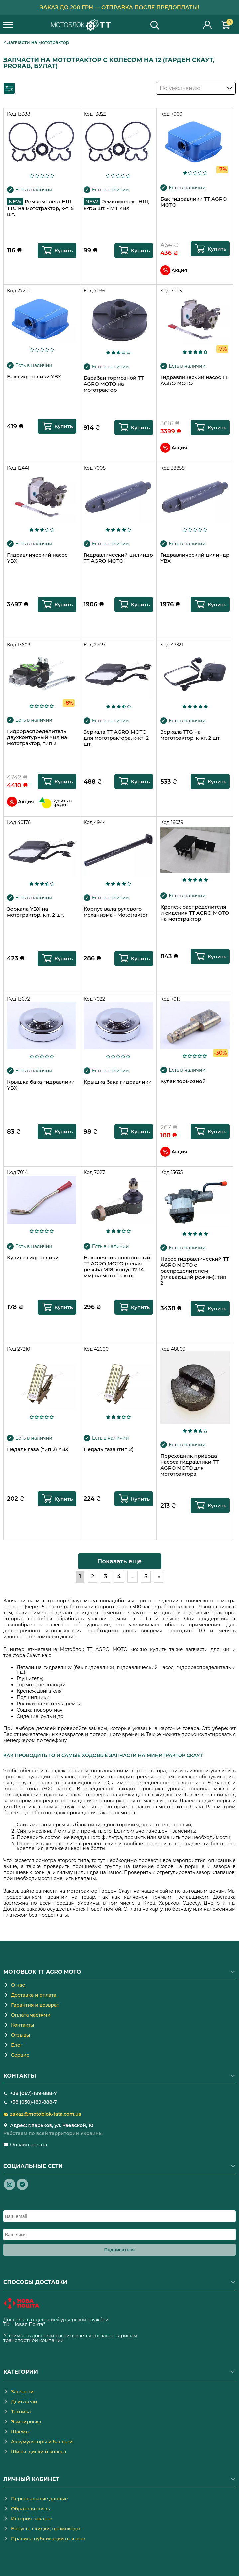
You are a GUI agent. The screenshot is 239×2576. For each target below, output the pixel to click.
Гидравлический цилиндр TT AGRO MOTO (118, 558)
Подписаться (119, 2249)
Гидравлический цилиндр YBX (194, 558)
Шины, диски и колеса (38, 2452)
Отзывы (20, 2035)
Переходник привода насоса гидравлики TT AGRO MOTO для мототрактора (189, 1465)
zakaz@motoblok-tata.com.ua (45, 2114)
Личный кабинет (207, 24)
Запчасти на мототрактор (38, 42)
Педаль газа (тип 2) (109, 1449)
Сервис (20, 2055)
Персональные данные (39, 2499)
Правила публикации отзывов (48, 2539)
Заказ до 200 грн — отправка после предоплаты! (119, 7)
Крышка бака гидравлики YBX (41, 1085)
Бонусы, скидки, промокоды (45, 2529)
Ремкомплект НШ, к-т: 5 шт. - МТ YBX (116, 204)
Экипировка (26, 2422)
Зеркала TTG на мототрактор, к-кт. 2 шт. (190, 735)
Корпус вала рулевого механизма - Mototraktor (116, 912)
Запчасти (22, 2392)
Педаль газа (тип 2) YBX (37, 1449)
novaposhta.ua (63, 2324)
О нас (18, 1985)
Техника (21, 2412)
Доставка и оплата (33, 1995)
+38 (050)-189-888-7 (33, 2102)
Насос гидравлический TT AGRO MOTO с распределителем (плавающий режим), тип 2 (194, 1271)
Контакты (22, 2025)
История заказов (31, 2519)
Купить (63, 250)
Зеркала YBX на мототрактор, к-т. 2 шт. (35, 912)
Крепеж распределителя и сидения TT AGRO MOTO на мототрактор (194, 913)
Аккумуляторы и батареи (42, 2442)
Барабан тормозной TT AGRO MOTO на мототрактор (114, 384)
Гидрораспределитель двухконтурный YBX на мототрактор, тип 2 (37, 737)
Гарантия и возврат (35, 2005)
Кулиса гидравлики (33, 1258)
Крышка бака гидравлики (118, 1082)
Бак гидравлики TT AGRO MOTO (193, 202)
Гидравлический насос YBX (37, 558)
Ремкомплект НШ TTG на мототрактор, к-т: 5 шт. (40, 207)
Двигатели (24, 2402)
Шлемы (20, 2432)
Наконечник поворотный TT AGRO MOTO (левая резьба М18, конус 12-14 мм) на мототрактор (117, 1267)
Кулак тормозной (183, 1081)
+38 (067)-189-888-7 (33, 2093)
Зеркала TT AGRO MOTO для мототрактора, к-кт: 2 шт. (116, 738)
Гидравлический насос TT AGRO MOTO (194, 380)
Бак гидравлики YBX (34, 377)
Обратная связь (30, 2509)
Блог (17, 2045)
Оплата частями (30, 2015)
